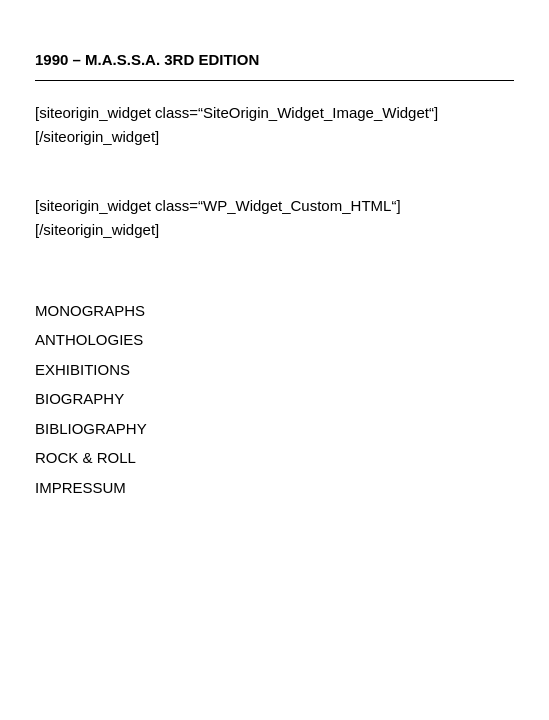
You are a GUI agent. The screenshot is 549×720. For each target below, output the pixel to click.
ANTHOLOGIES (89, 339)
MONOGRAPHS (90, 310)
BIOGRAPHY (79, 398)
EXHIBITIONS (82, 369)
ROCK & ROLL (85, 457)
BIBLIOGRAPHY (91, 428)
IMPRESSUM (80, 487)
